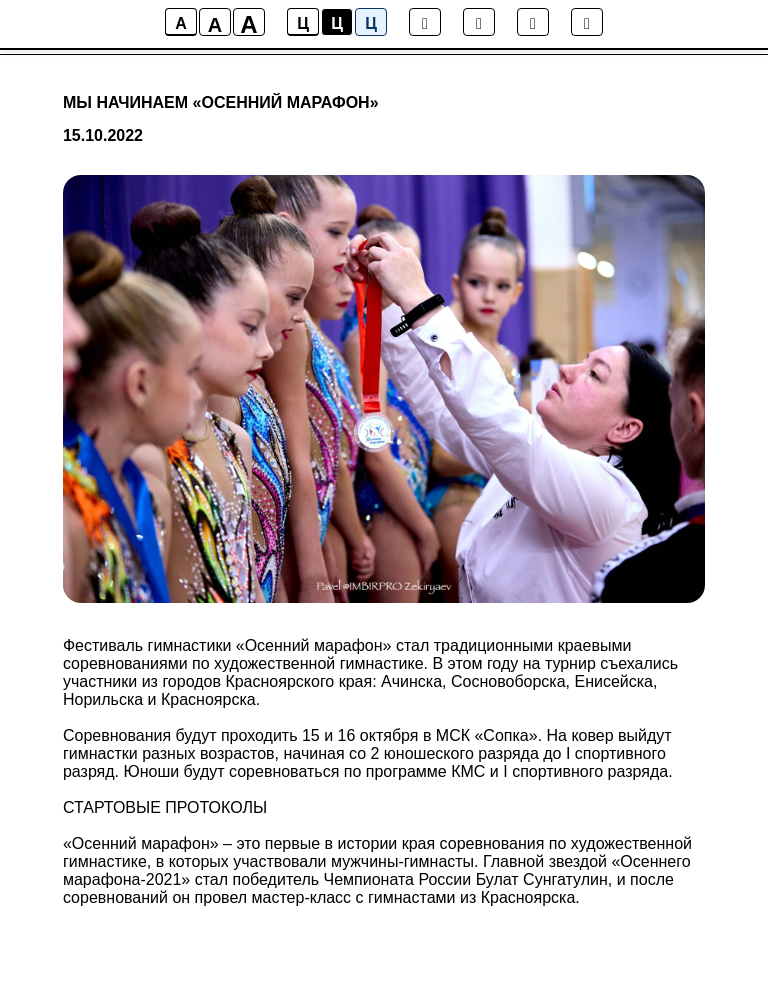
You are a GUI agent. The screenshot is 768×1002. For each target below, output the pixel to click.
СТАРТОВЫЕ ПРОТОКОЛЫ (166, 807)
